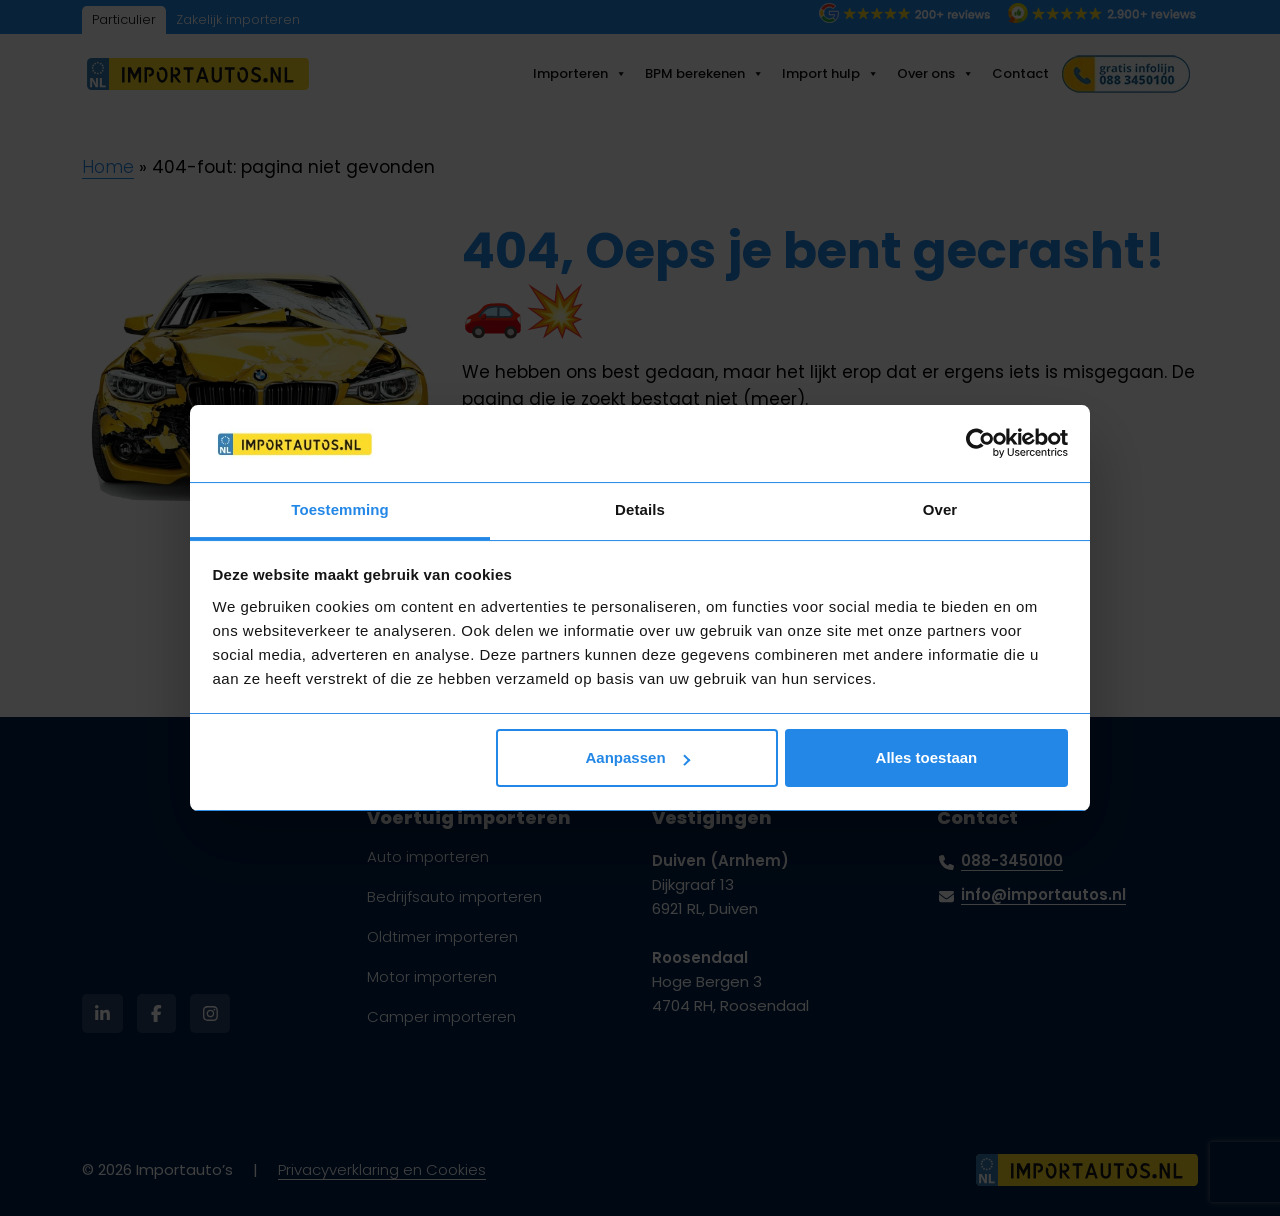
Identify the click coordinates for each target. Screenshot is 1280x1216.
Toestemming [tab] (340, 509)
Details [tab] (640, 509)
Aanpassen (638, 757)
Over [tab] (940, 509)
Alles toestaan (927, 757)
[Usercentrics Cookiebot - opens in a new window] (980, 443)
